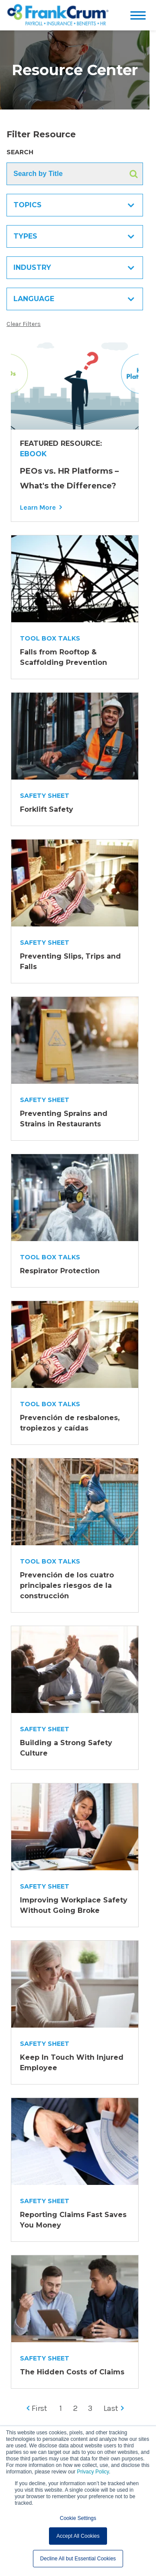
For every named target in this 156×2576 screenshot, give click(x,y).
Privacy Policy (93, 2472)
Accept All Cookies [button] (77, 2536)
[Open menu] (140, 15)
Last (114, 2408)
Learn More (38, 507)
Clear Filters (23, 324)
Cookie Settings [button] (78, 2518)
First (36, 2408)
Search (19, 152)
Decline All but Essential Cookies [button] (78, 2559)
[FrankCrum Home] (57, 15)
